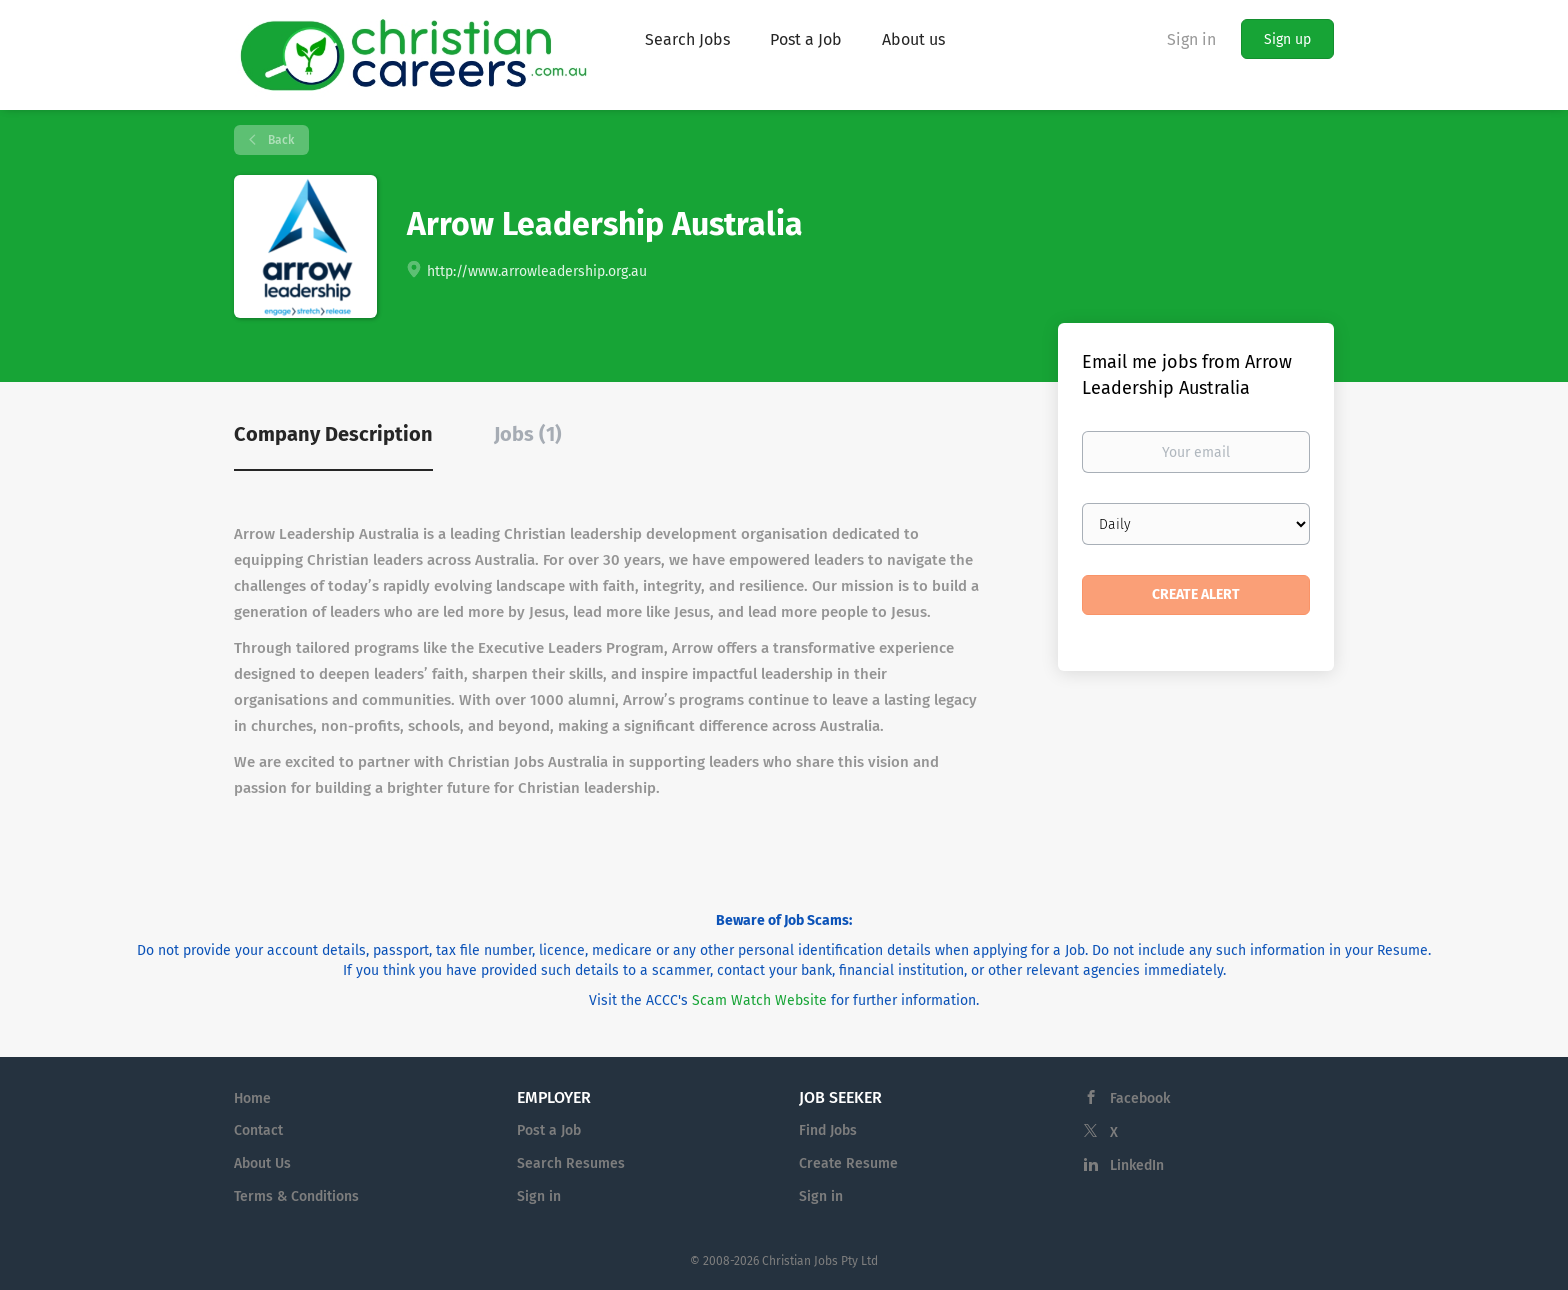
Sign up (1287, 39)
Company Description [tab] (333, 434)
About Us (262, 1163)
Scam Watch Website (759, 1000)
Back (279, 140)
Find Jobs (828, 1130)
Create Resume (848, 1163)
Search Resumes (571, 1163)
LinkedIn (1137, 1165)
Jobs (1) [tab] (528, 434)
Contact (258, 1130)
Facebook (1140, 1098)
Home (252, 1098)
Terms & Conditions (296, 1196)
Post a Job (549, 1130)
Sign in (1191, 39)
